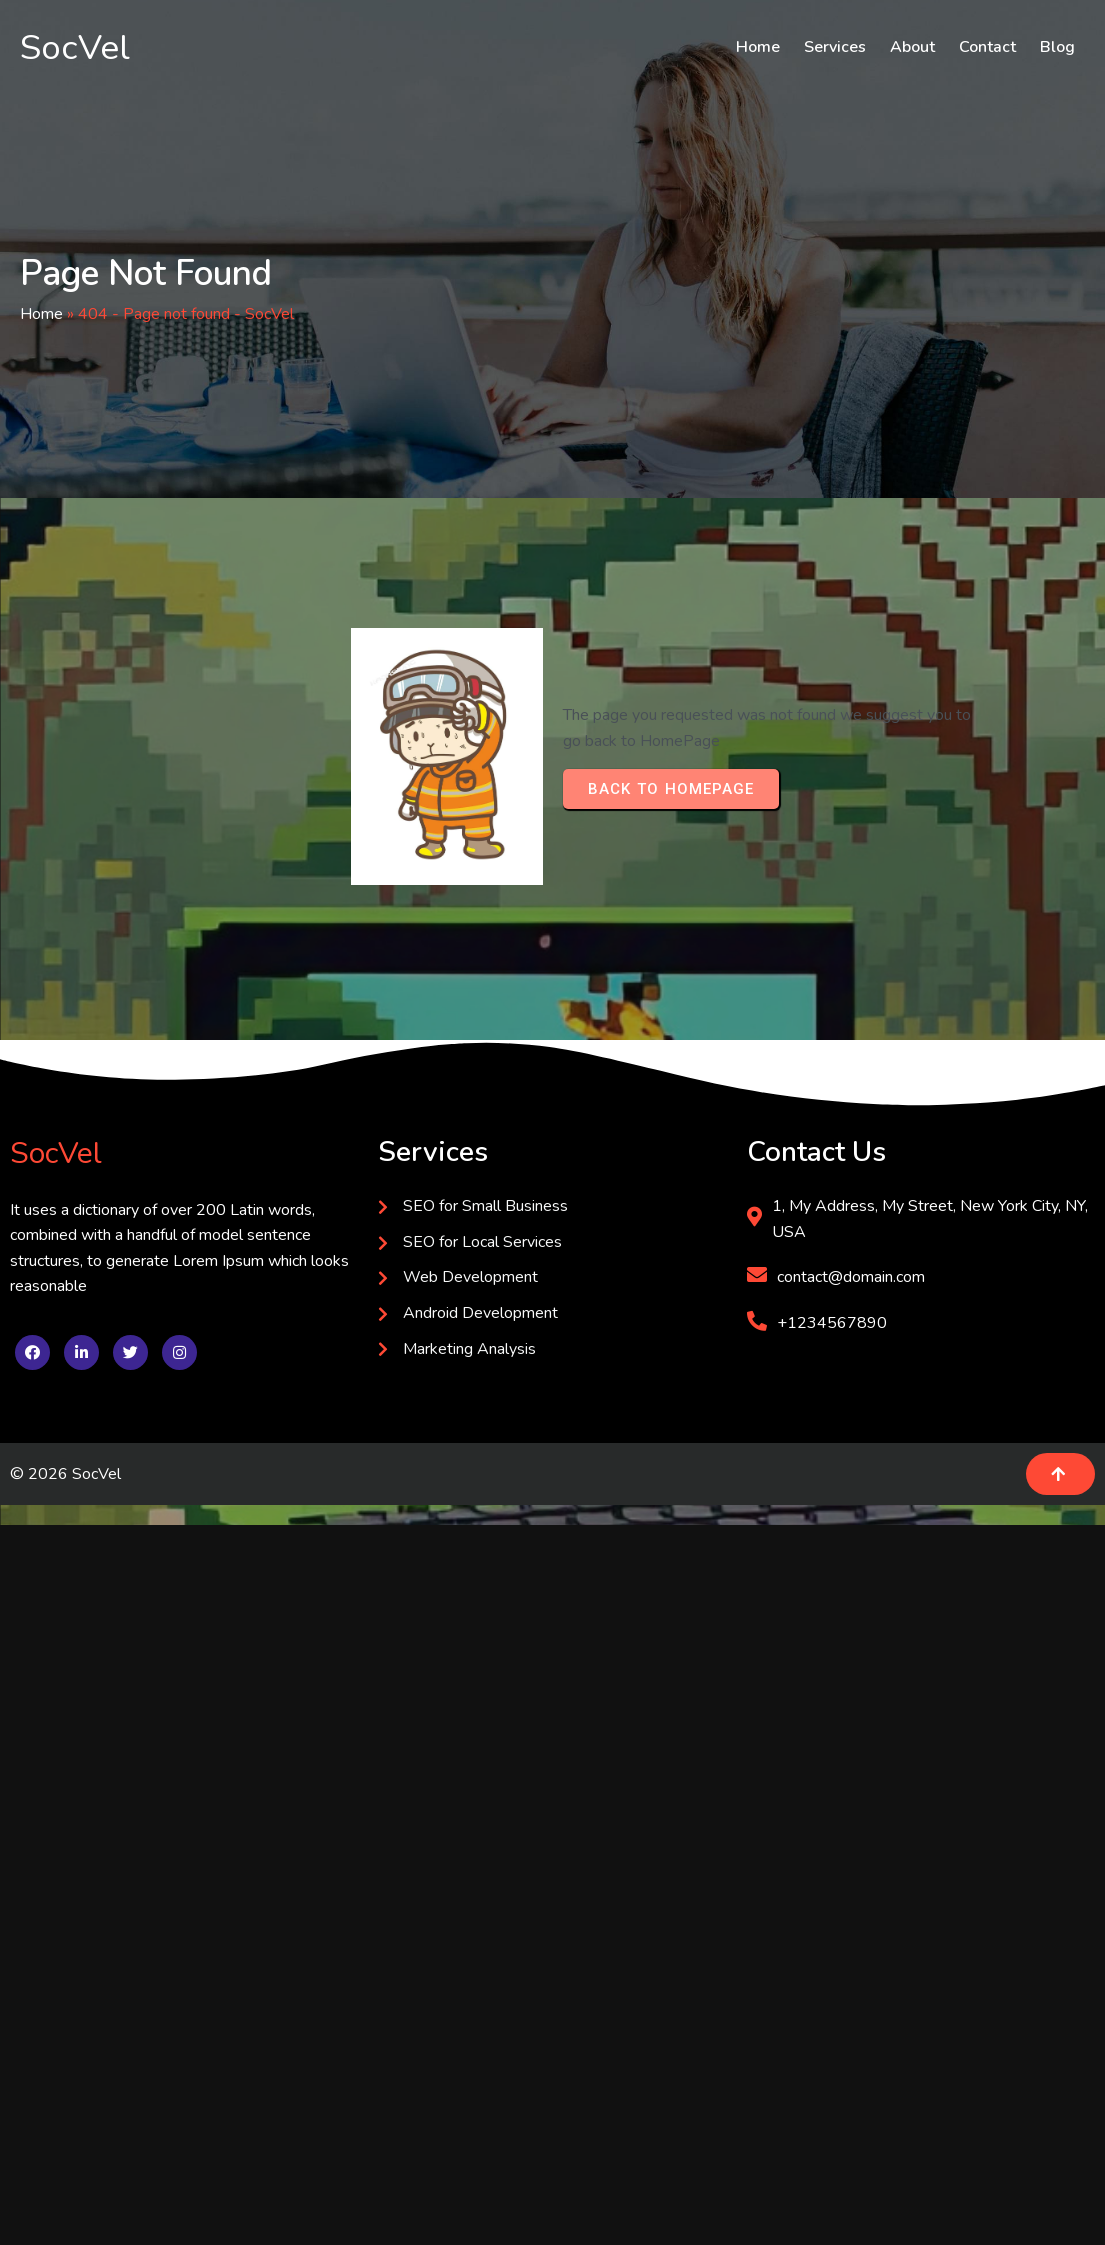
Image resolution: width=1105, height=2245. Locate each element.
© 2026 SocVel (65, 1474)
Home (41, 314)
